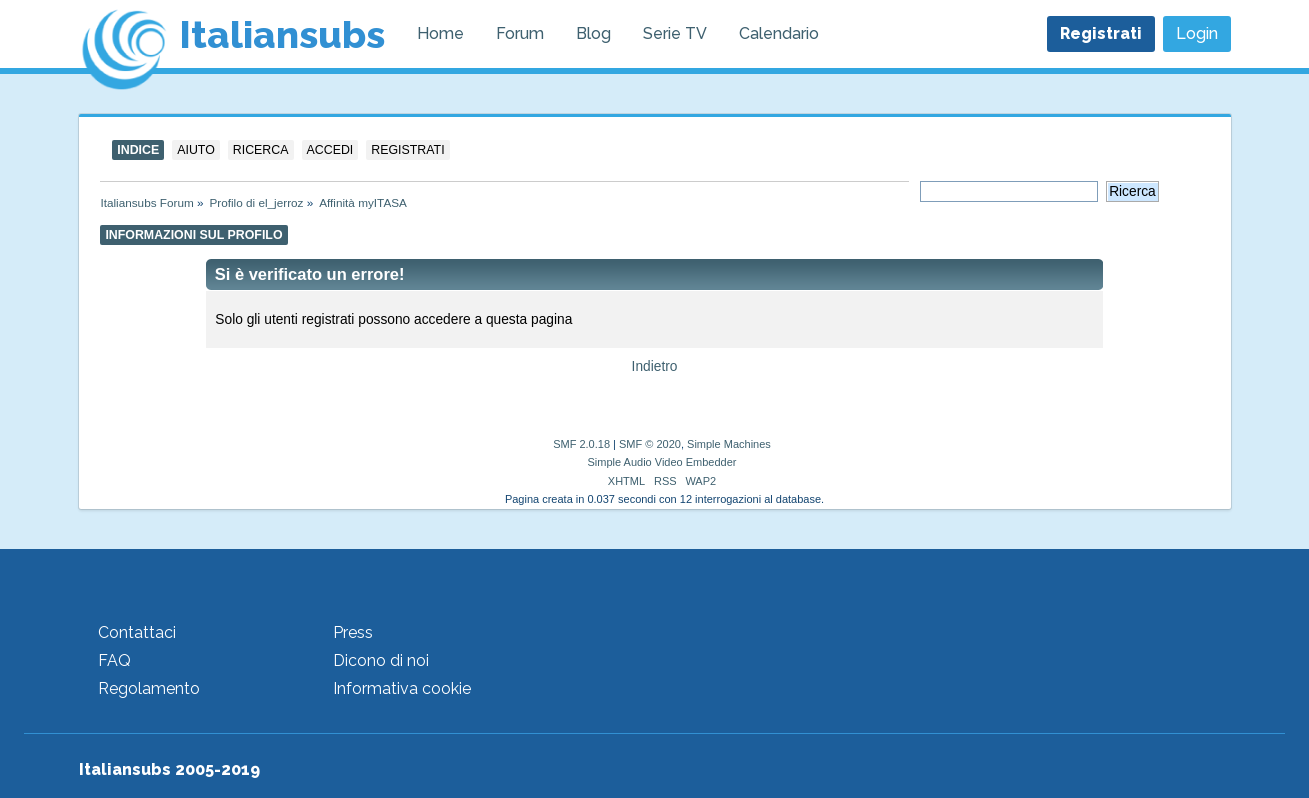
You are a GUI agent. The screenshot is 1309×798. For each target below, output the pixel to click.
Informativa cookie (402, 688)
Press (353, 632)
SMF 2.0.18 (581, 444)
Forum (520, 33)
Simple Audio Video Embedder (661, 462)
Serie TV (675, 33)
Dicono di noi (381, 660)
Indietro (655, 366)
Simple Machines (729, 444)
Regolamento (149, 688)
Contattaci (137, 632)
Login (1197, 33)
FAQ (114, 660)
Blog (593, 33)
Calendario (779, 33)
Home (440, 33)
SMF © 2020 (650, 444)
